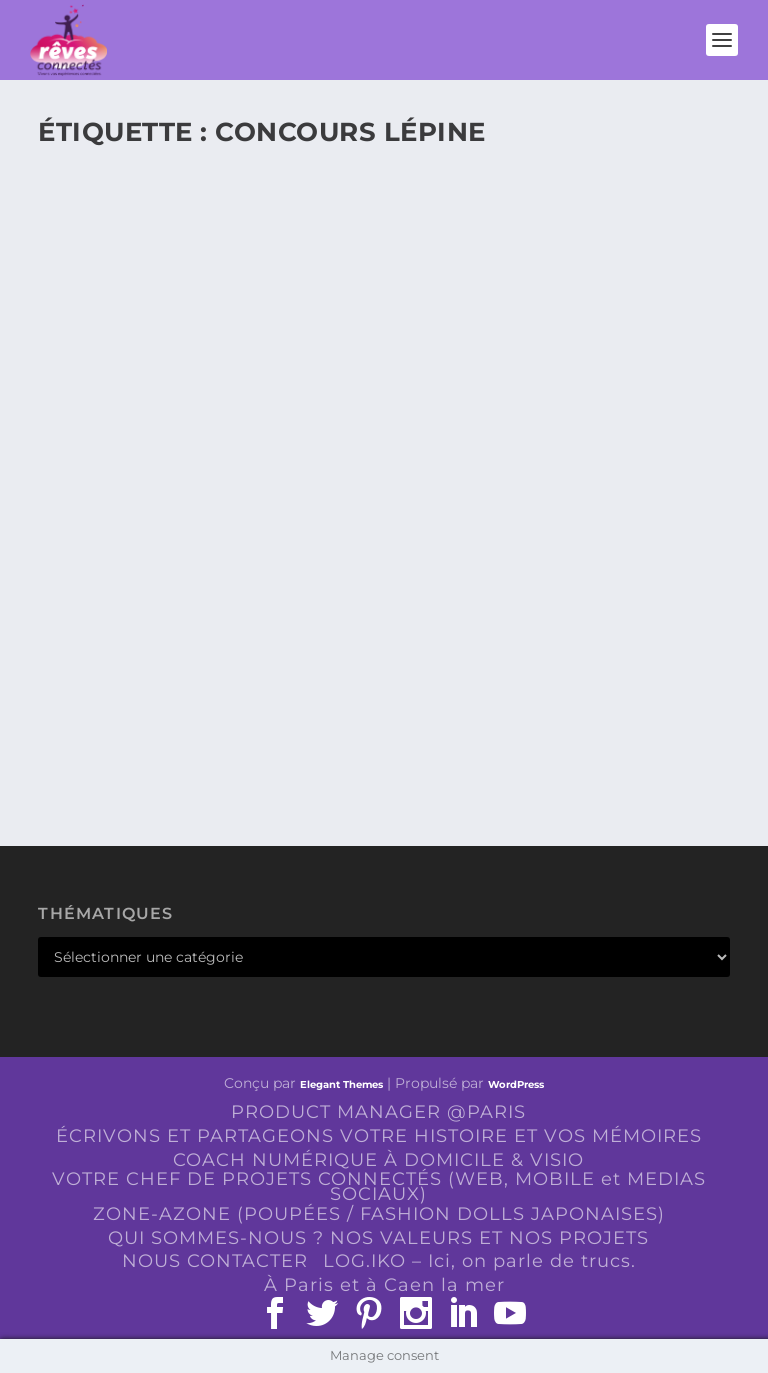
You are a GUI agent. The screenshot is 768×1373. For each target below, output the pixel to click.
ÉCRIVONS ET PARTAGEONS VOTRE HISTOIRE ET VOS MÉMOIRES (379, 1136)
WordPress (516, 1084)
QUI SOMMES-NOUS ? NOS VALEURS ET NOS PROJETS (378, 1238)
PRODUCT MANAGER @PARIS (378, 1112)
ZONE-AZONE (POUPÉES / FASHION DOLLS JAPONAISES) (379, 1214)
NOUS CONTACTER (215, 1261)
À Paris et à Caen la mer (384, 1285)
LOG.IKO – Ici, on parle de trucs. (479, 1261)
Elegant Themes (341, 1084)
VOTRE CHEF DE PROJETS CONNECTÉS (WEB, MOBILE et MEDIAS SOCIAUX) (379, 1186)
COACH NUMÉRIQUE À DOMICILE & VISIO (378, 1160)
